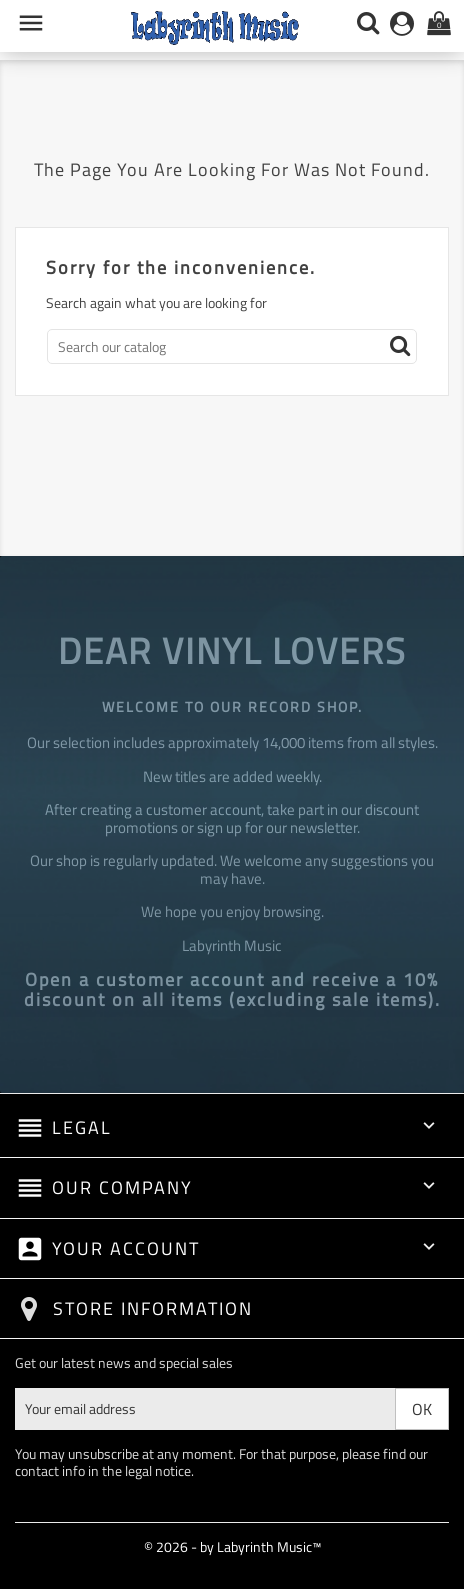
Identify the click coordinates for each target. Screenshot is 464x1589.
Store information (153, 1308)
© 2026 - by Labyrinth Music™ (232, 1546)
